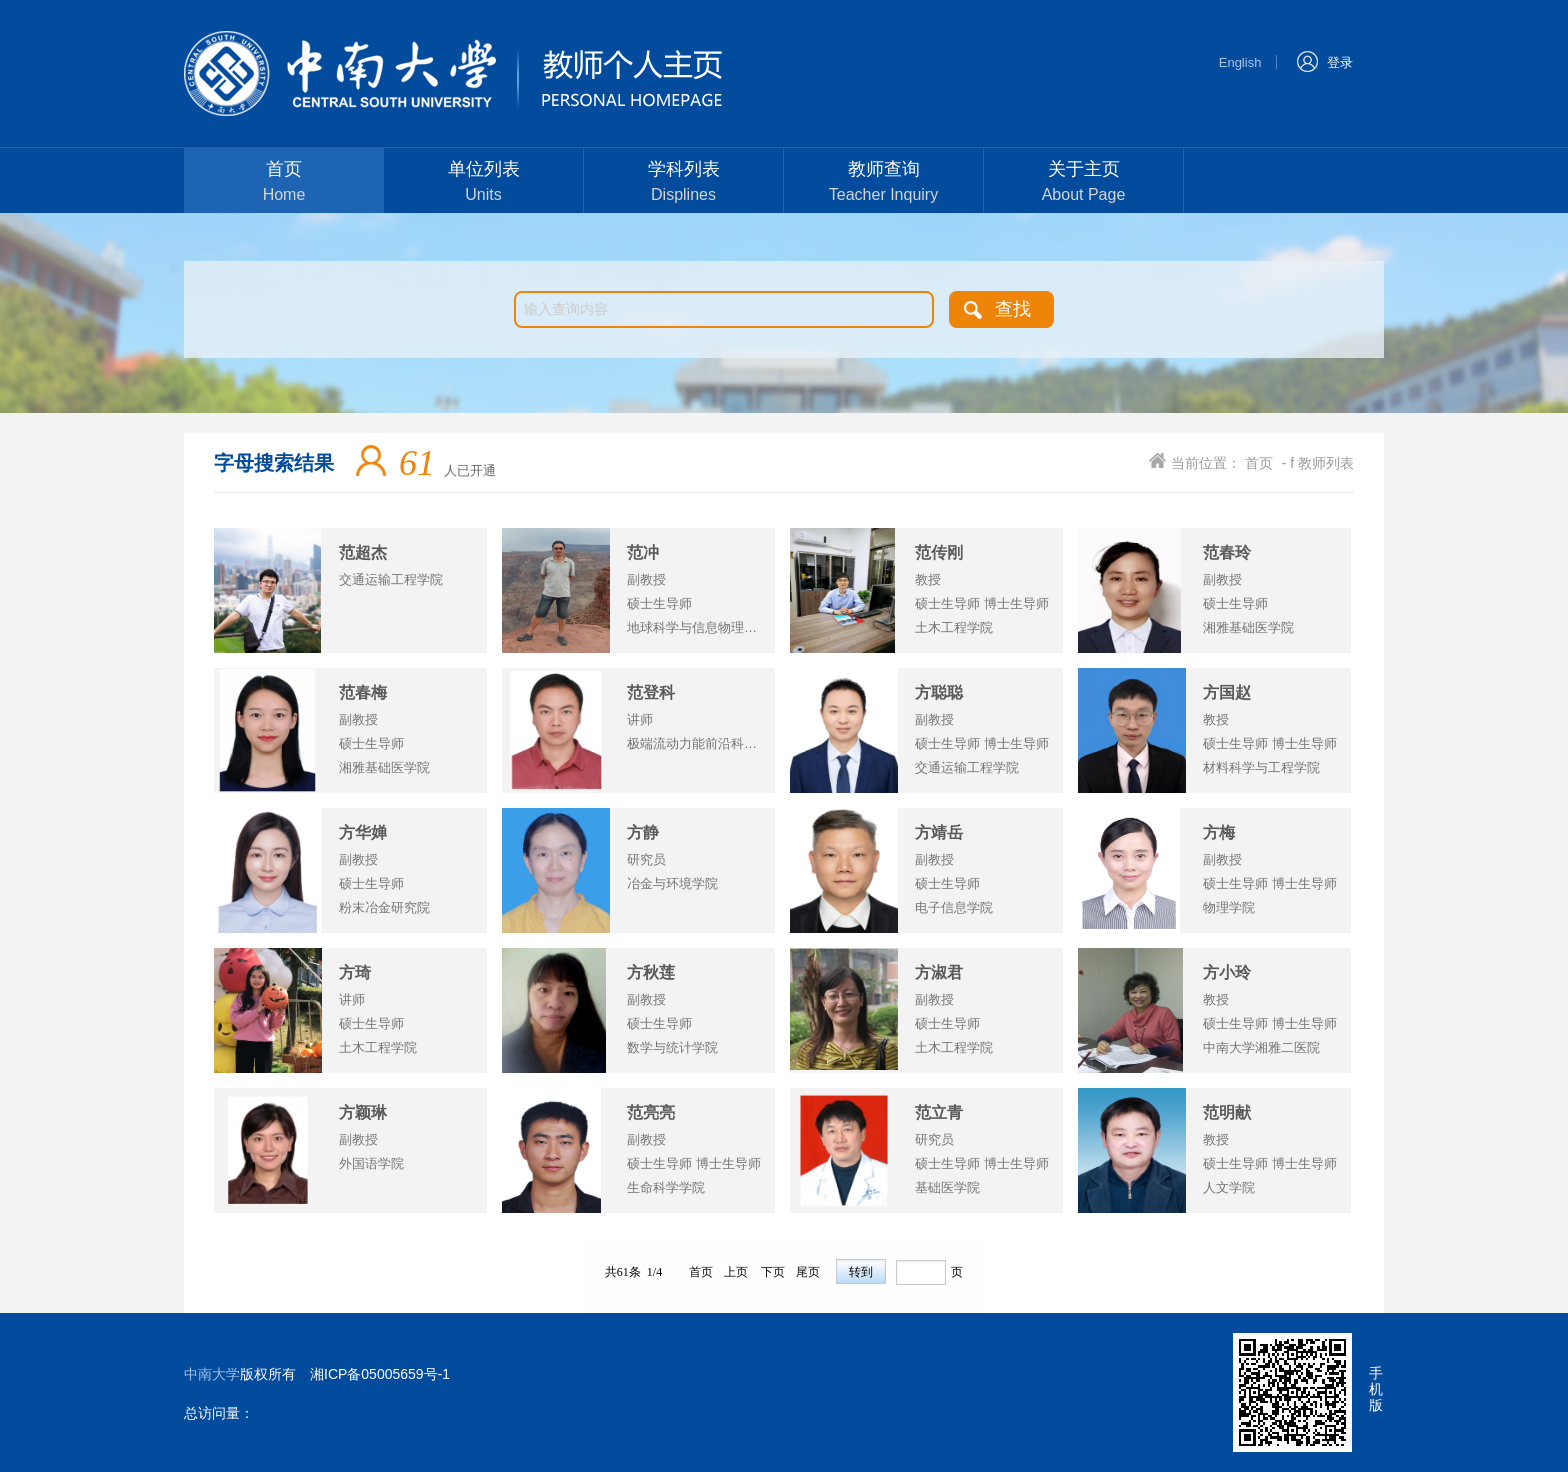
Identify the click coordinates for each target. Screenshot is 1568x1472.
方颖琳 (363, 1112)
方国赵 (1227, 692)
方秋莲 (651, 972)
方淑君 (939, 972)
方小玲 (1227, 972)
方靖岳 (939, 832)
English (1240, 62)
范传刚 (939, 552)
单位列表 (483, 183)
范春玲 (1227, 552)
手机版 (1376, 1389)
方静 (643, 832)
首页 (284, 183)
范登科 (651, 692)
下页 (773, 1271)
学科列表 (683, 183)
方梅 (1219, 832)
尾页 (808, 1271)
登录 (1324, 60)
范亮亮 (651, 1112)
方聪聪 (939, 692)
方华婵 (363, 832)
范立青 (939, 1112)
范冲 (643, 552)
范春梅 (363, 692)
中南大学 (212, 1374)
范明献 (1227, 1112)
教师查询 (883, 183)
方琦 (355, 972)
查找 (1013, 309)
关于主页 (1083, 183)
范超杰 (363, 552)
